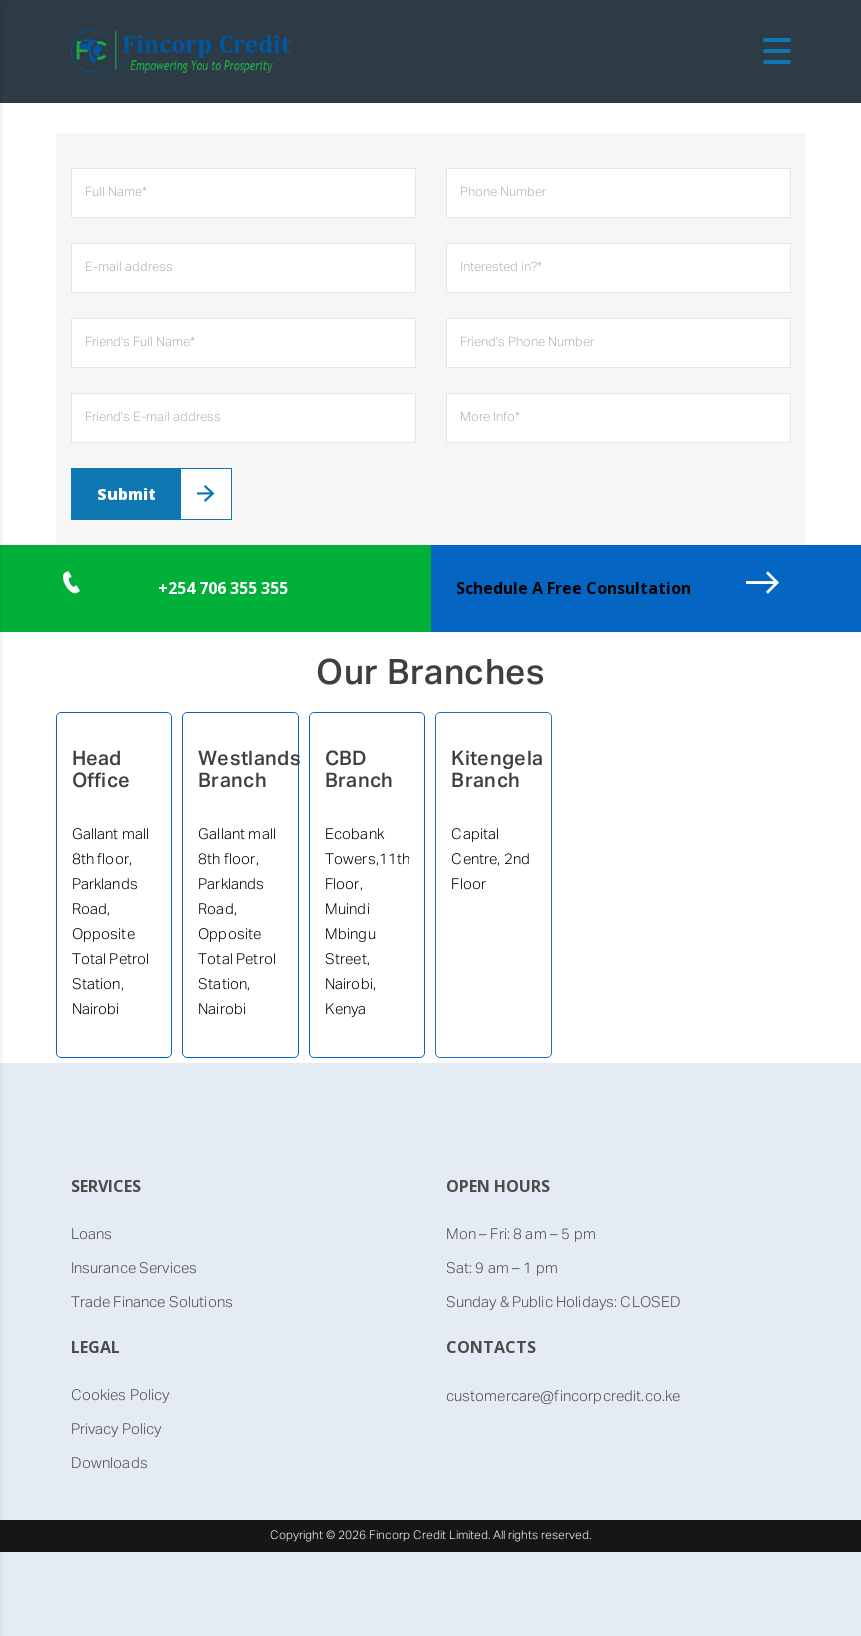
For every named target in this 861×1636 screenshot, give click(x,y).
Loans (92, 1234)
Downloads (109, 1463)
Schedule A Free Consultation (573, 588)
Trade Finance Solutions (152, 1302)
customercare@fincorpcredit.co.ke (563, 1396)
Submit (126, 494)
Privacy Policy (116, 1429)
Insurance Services (134, 1268)
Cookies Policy (120, 1395)
